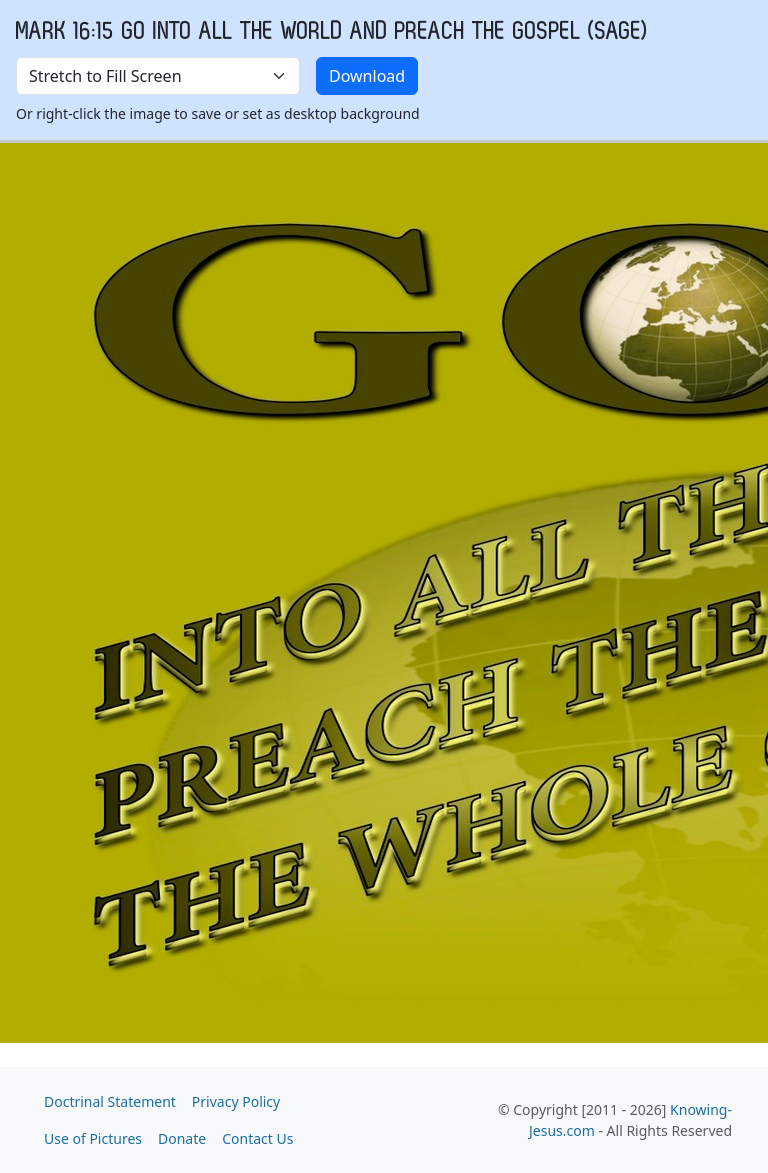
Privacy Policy (236, 1101)
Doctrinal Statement (110, 1101)
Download (367, 76)
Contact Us (257, 1138)
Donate (182, 1138)
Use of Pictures (93, 1138)
